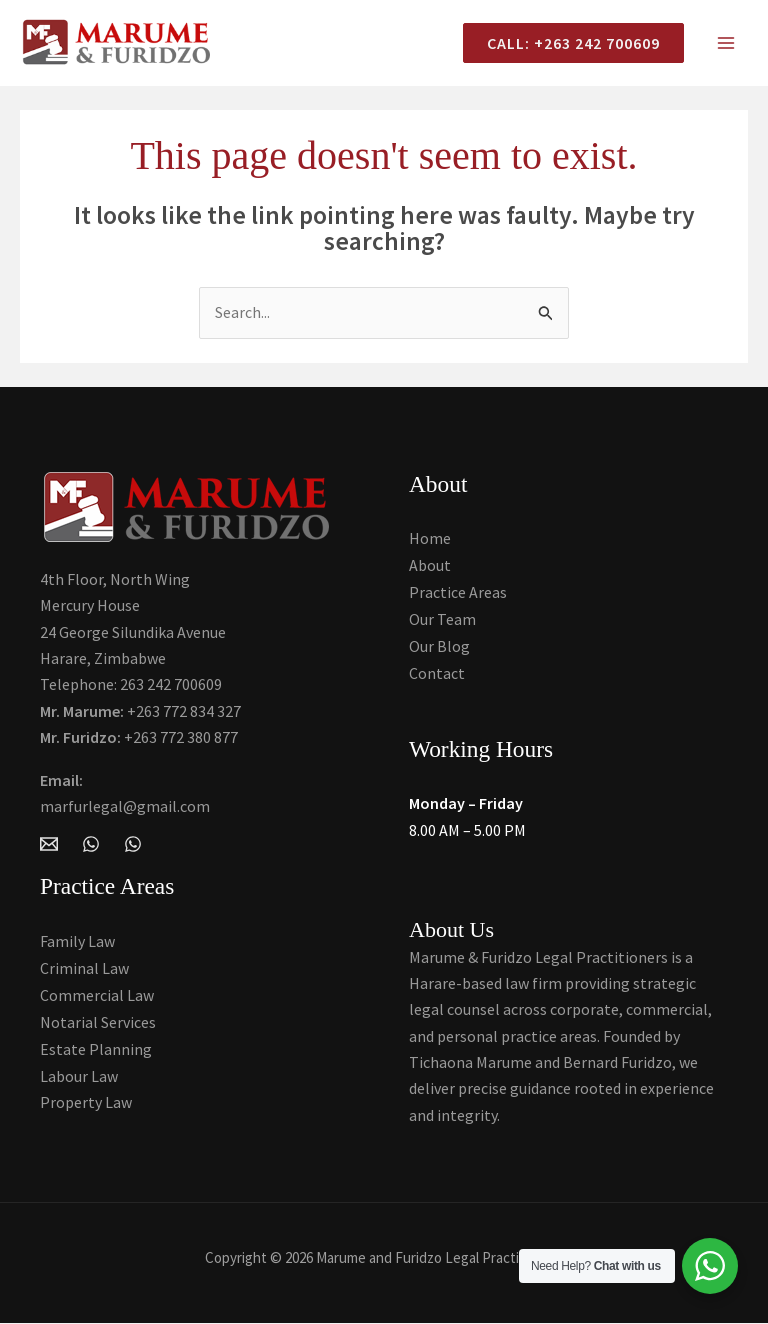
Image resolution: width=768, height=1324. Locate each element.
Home (430, 542)
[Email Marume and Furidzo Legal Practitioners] (49, 848)
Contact (437, 674)
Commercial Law (97, 994)
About (430, 568)
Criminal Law (84, 967)
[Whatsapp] (133, 848)
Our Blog (439, 648)
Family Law (77, 941)
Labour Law (79, 1073)
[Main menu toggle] (726, 45)
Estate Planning (96, 1047)
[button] (565, 45)
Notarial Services (98, 1020)
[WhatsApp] (91, 848)
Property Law (86, 1099)
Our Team (442, 621)
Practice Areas (458, 595)
